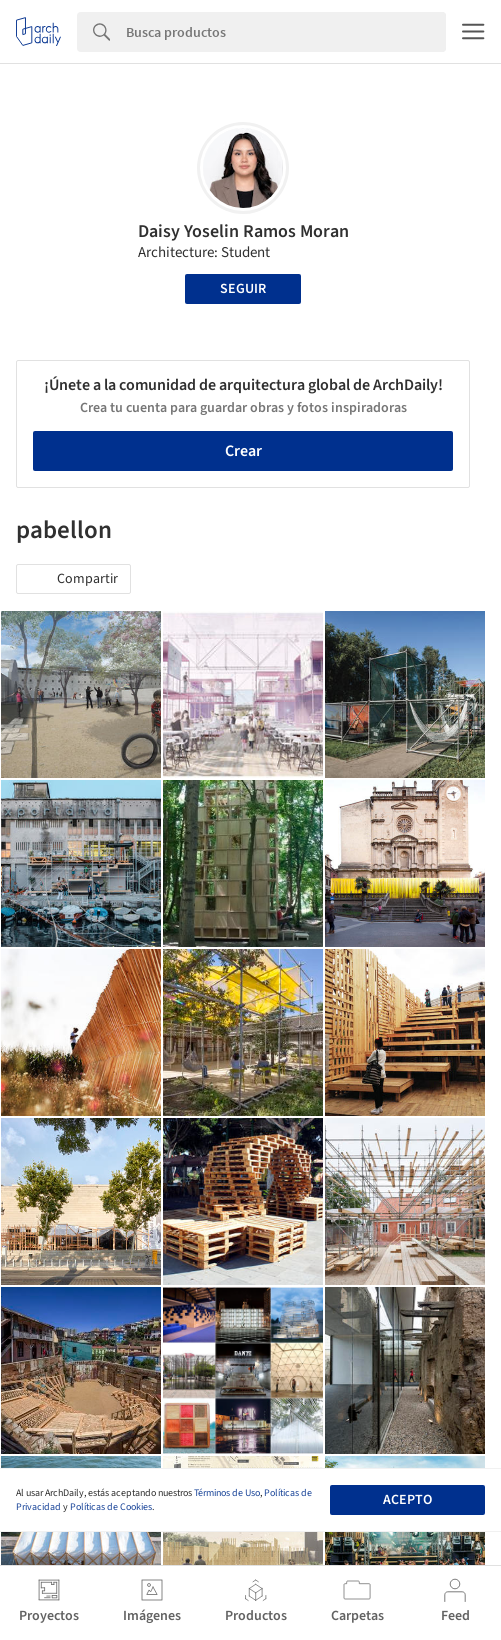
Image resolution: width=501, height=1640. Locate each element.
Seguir (243, 289)
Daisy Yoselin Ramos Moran (243, 231)
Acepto (407, 1500)
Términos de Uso (227, 1493)
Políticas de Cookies (111, 1507)
